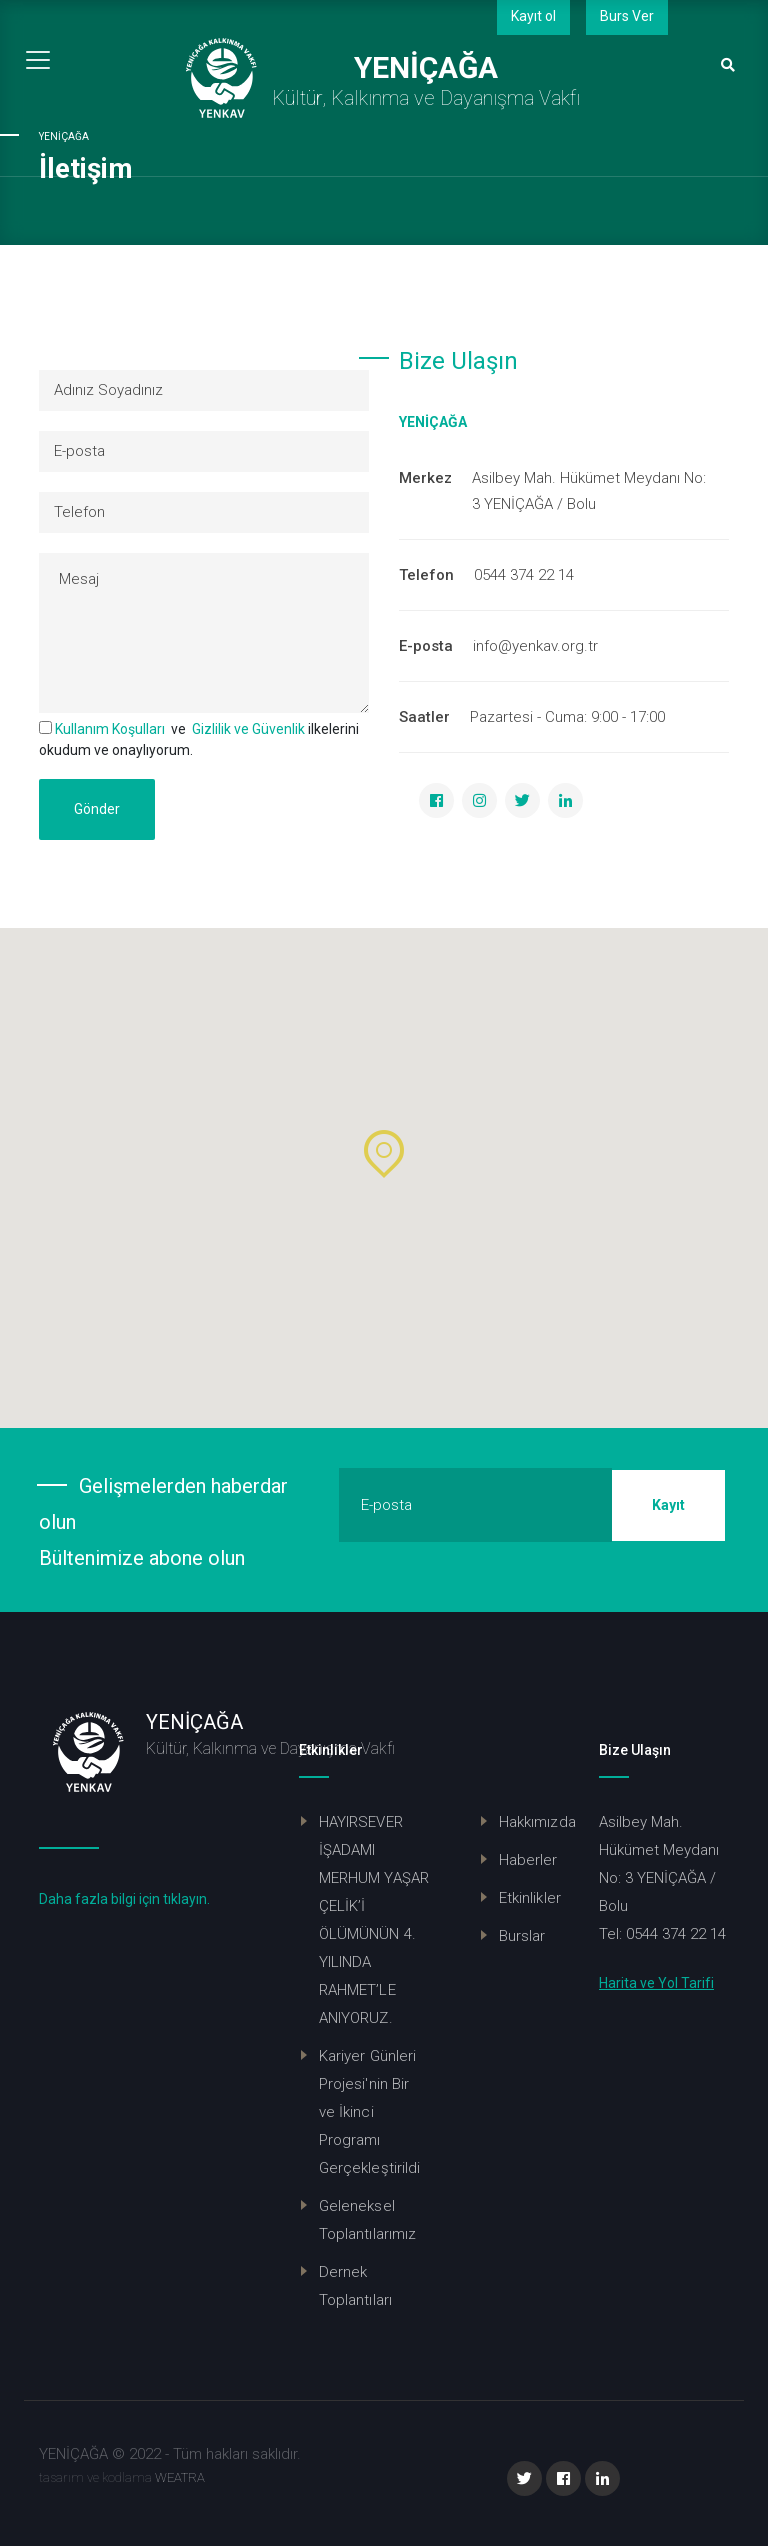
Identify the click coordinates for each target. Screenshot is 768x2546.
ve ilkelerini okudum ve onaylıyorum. (199, 739)
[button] (384, 1154)
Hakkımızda (537, 1822)
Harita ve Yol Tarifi (656, 1983)
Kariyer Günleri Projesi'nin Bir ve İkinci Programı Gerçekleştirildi (369, 2112)
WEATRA (180, 2477)
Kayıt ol (533, 16)
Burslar (522, 1936)
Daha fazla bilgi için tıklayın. (124, 1899)
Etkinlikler (530, 1898)
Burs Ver (627, 16)
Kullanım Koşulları (110, 729)
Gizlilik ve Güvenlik (248, 729)
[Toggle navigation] (38, 60)
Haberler (528, 1860)
